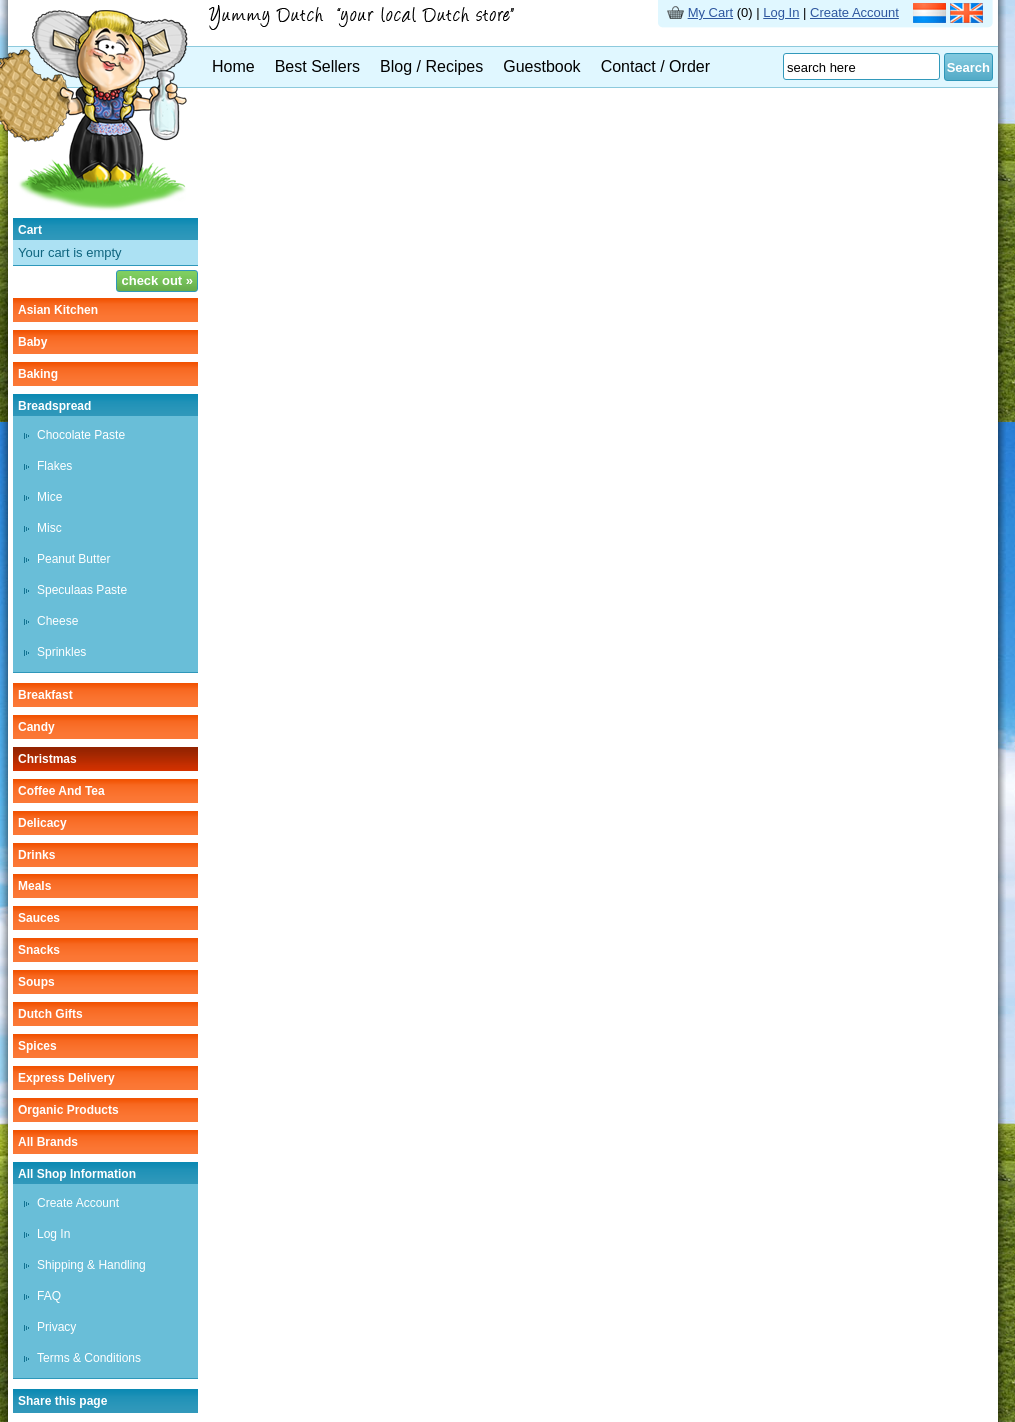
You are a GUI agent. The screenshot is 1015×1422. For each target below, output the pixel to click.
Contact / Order (655, 66)
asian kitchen (58, 310)
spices (37, 1046)
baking (38, 374)
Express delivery (66, 1078)
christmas (47, 759)
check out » (157, 280)
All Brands (48, 1142)
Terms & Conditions (89, 1358)
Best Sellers (317, 66)
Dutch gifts (50, 1014)
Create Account (854, 12)
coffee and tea (61, 791)
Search (968, 67)
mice (49, 497)
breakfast (45, 695)
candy (36, 727)
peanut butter (73, 559)
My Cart (711, 12)
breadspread (54, 406)
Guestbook (541, 66)
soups (36, 982)
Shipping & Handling (91, 1265)
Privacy (56, 1327)
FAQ (49, 1296)
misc (49, 528)
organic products (68, 1110)
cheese (57, 621)
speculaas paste (82, 590)
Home (233, 66)
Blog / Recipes (431, 66)
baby (32, 342)
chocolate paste (81, 435)
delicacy (42, 823)
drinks (36, 855)
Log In (781, 12)
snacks (39, 950)
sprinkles (61, 652)
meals (34, 886)
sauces (39, 918)
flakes (54, 466)
